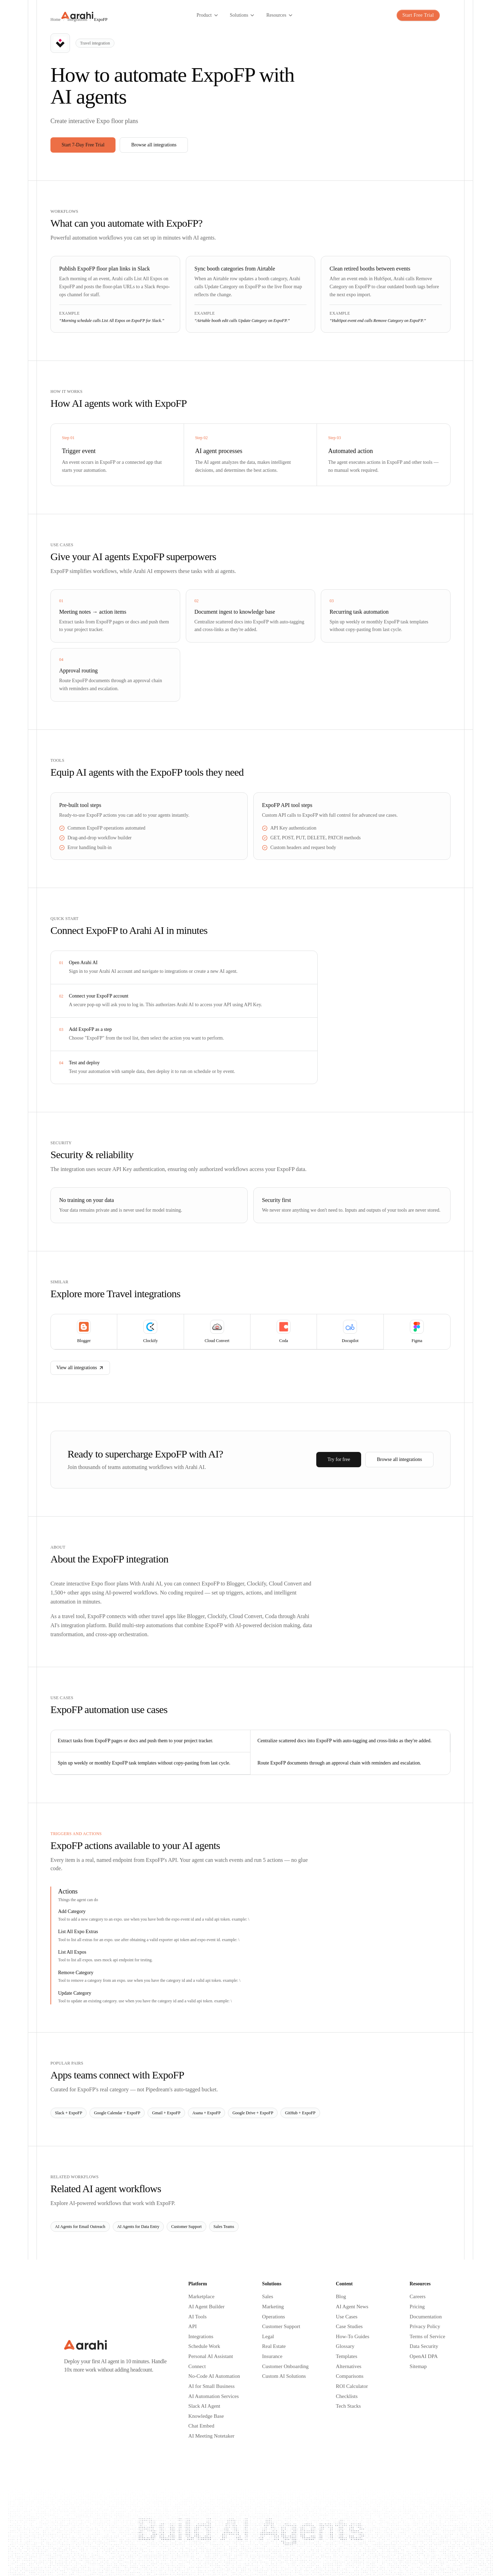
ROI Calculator (352, 2386)
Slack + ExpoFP (68, 2112)
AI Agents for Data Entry (138, 2226)
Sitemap (418, 2366)
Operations (273, 2316)
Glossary (345, 2346)
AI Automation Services (213, 2396)
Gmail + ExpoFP (166, 2112)
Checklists (347, 2396)
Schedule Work (204, 2346)
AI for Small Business (211, 2386)
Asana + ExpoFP (206, 2112)
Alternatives (348, 2366)
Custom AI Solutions (284, 2376)
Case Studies (349, 2326)
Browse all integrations (153, 144)
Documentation (425, 2316)
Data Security (423, 2346)
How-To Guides (352, 2336)
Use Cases (346, 2316)
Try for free (338, 1459)
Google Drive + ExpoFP (252, 2112)
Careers (417, 2296)
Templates (346, 2356)
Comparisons (349, 2376)
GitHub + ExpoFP (300, 2112)
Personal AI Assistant (210, 2356)
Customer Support (186, 2226)
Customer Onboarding (285, 2366)
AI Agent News (352, 2306)
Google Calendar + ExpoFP (117, 2112)
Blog (341, 2296)
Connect (197, 2366)
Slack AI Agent (204, 2406)
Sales (267, 2296)
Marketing (273, 2306)
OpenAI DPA (423, 2356)
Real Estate (274, 2346)
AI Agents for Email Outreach (80, 2226)
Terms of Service (427, 2336)
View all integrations (80, 1368)
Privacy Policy (424, 2326)
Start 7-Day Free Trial (83, 144)
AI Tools (197, 2316)
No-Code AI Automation (214, 2376)
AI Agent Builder (206, 2306)
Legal (268, 2336)
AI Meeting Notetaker (211, 2436)
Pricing (416, 2306)
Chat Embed (201, 2426)
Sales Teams (224, 2226)
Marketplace (201, 2296)
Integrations (200, 2336)
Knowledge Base (206, 2416)
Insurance (272, 2356)
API (192, 2326)
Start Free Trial (418, 15)
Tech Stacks (348, 2406)
